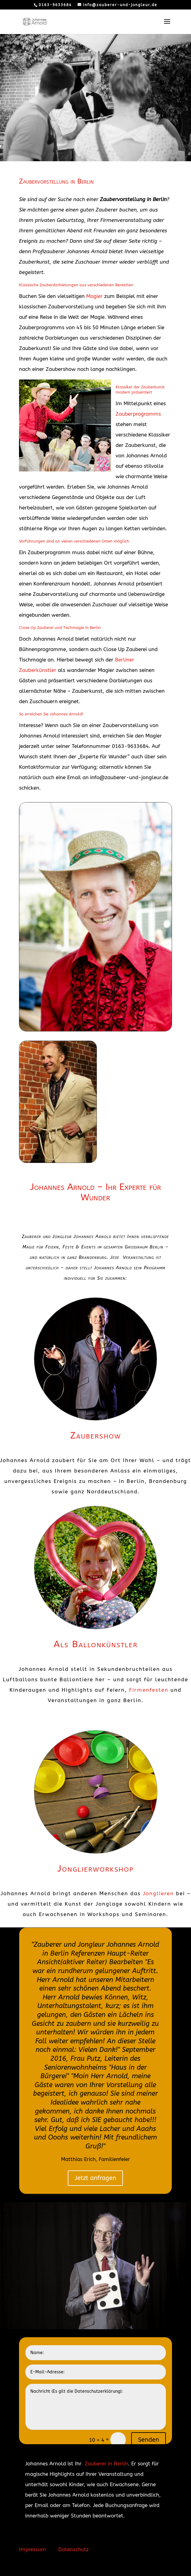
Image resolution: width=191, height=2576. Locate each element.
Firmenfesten (148, 1690)
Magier (94, 296)
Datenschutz (73, 2549)
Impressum (32, 2549)
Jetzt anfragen (95, 2178)
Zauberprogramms (138, 414)
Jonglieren (158, 1893)
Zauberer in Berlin (106, 2463)
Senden (148, 2439)
